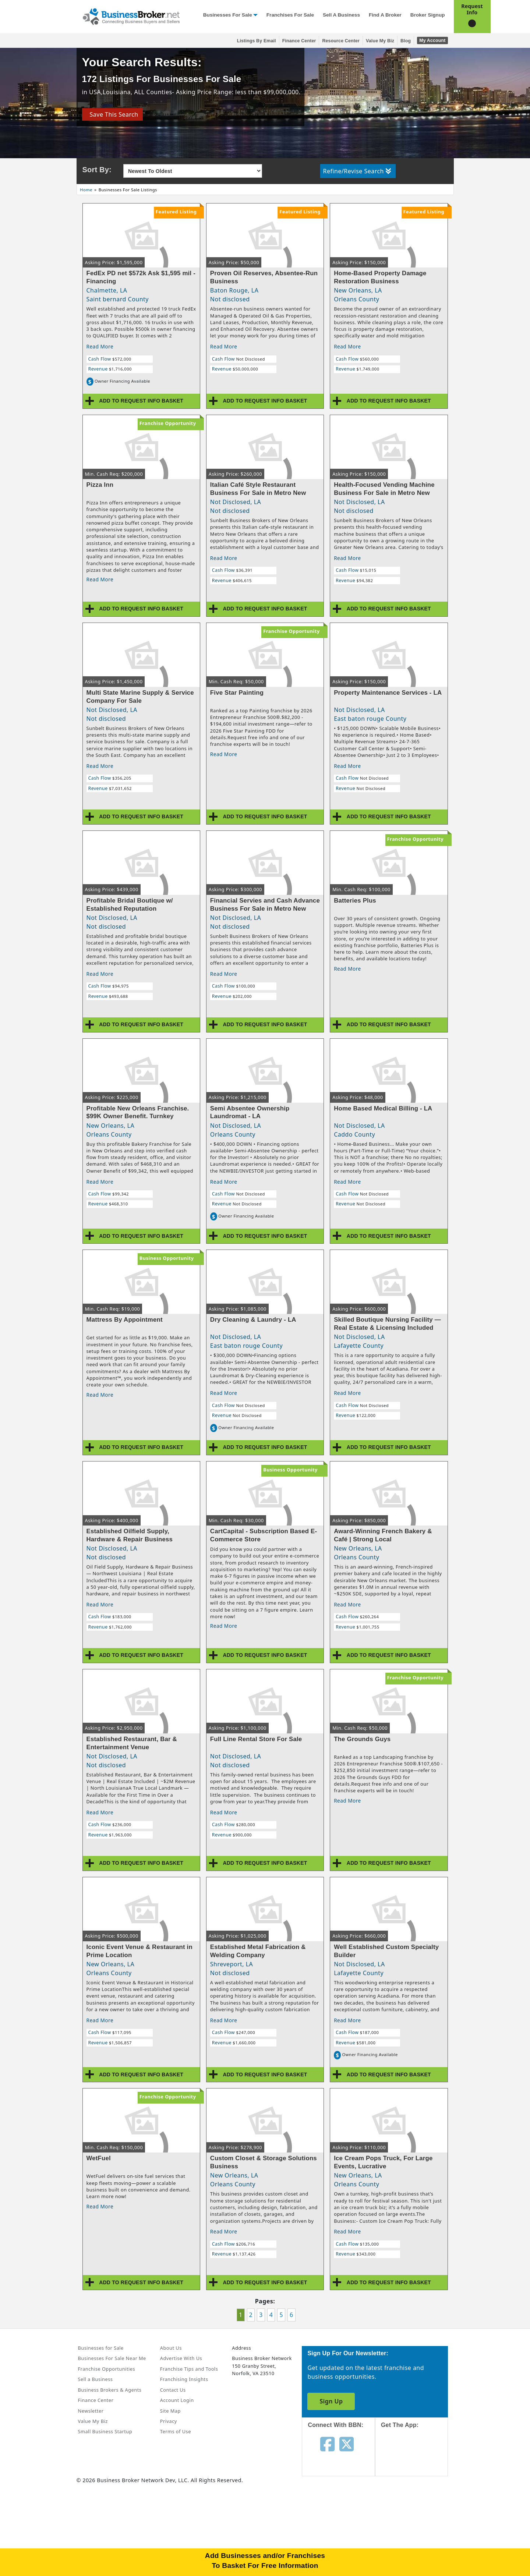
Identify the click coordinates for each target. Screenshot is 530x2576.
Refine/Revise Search (357, 171)
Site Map (170, 2410)
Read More (100, 346)
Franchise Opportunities (106, 2369)
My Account (432, 40)
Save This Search (112, 114)
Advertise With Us (181, 2358)
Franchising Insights (184, 2379)
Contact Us (173, 2390)
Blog (405, 40)
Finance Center (299, 40)
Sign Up (331, 2401)
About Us (171, 2348)
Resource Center (341, 40)
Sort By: (97, 170)
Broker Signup (427, 15)
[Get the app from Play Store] (417, 2509)
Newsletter (91, 2410)
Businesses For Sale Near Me (112, 2358)
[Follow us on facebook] (327, 2443)
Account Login (177, 2400)
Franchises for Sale (290, 15)
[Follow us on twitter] (346, 2443)
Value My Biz (380, 40)
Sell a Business (341, 15)
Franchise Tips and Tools (189, 2369)
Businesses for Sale (227, 15)
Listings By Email (256, 40)
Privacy (168, 2421)
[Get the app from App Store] (417, 2459)
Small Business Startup (105, 2431)
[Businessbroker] (131, 16)
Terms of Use (175, 2431)
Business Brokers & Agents (110, 2390)
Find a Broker (385, 15)
